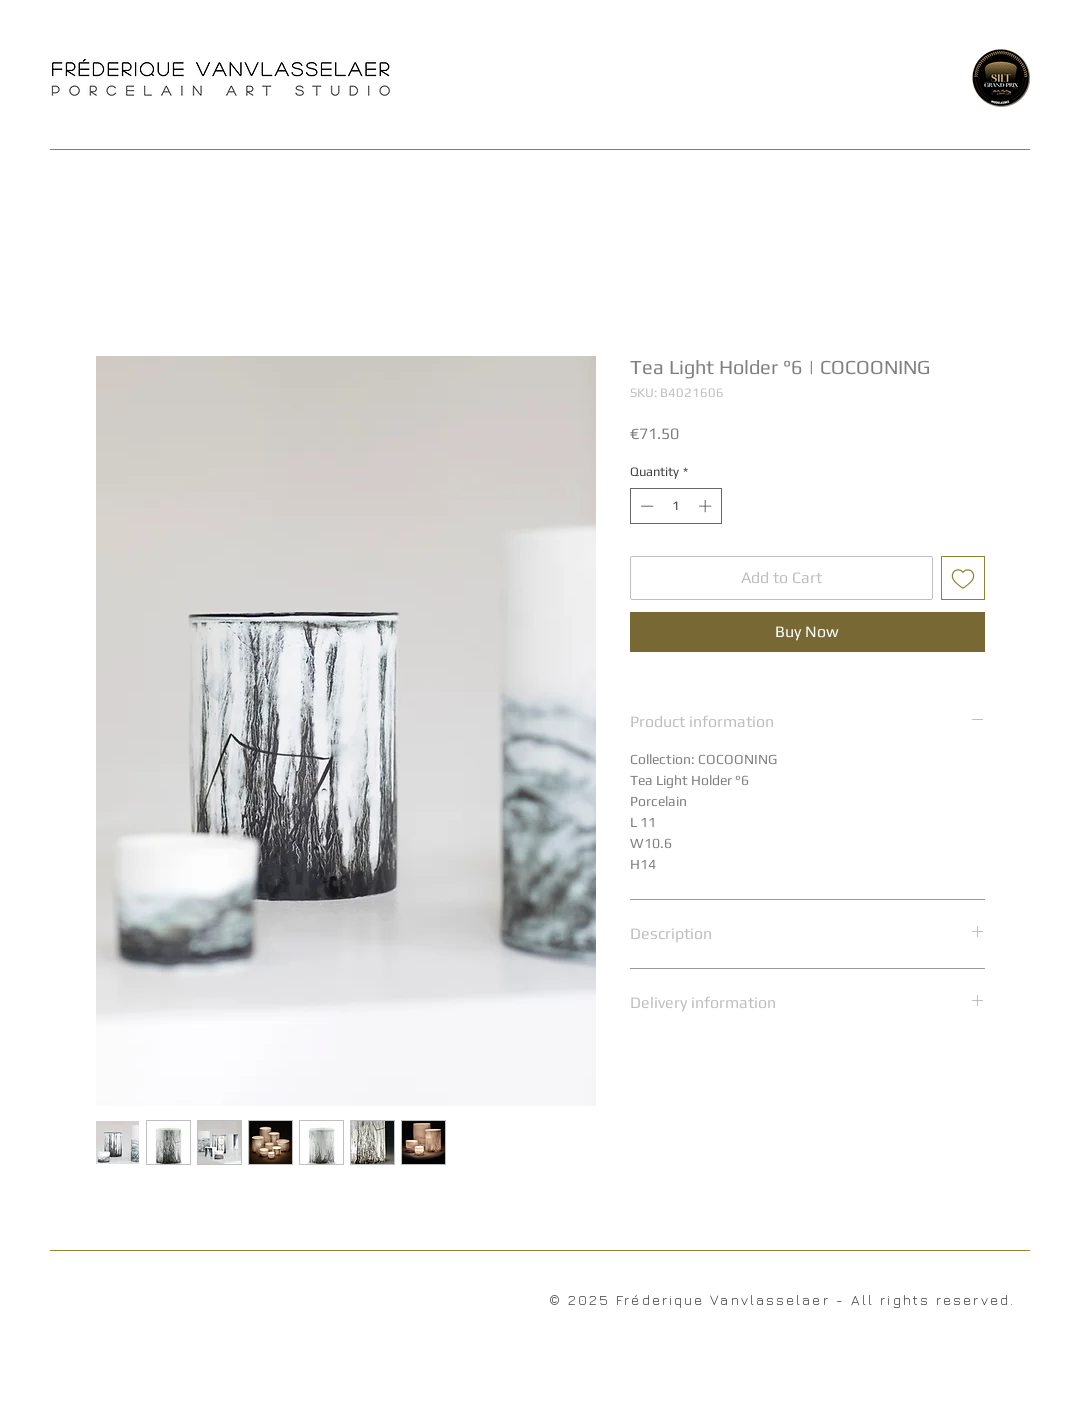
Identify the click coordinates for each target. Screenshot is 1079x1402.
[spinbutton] (675, 506)
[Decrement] (645, 506)
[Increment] (707, 506)
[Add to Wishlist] (963, 578)
